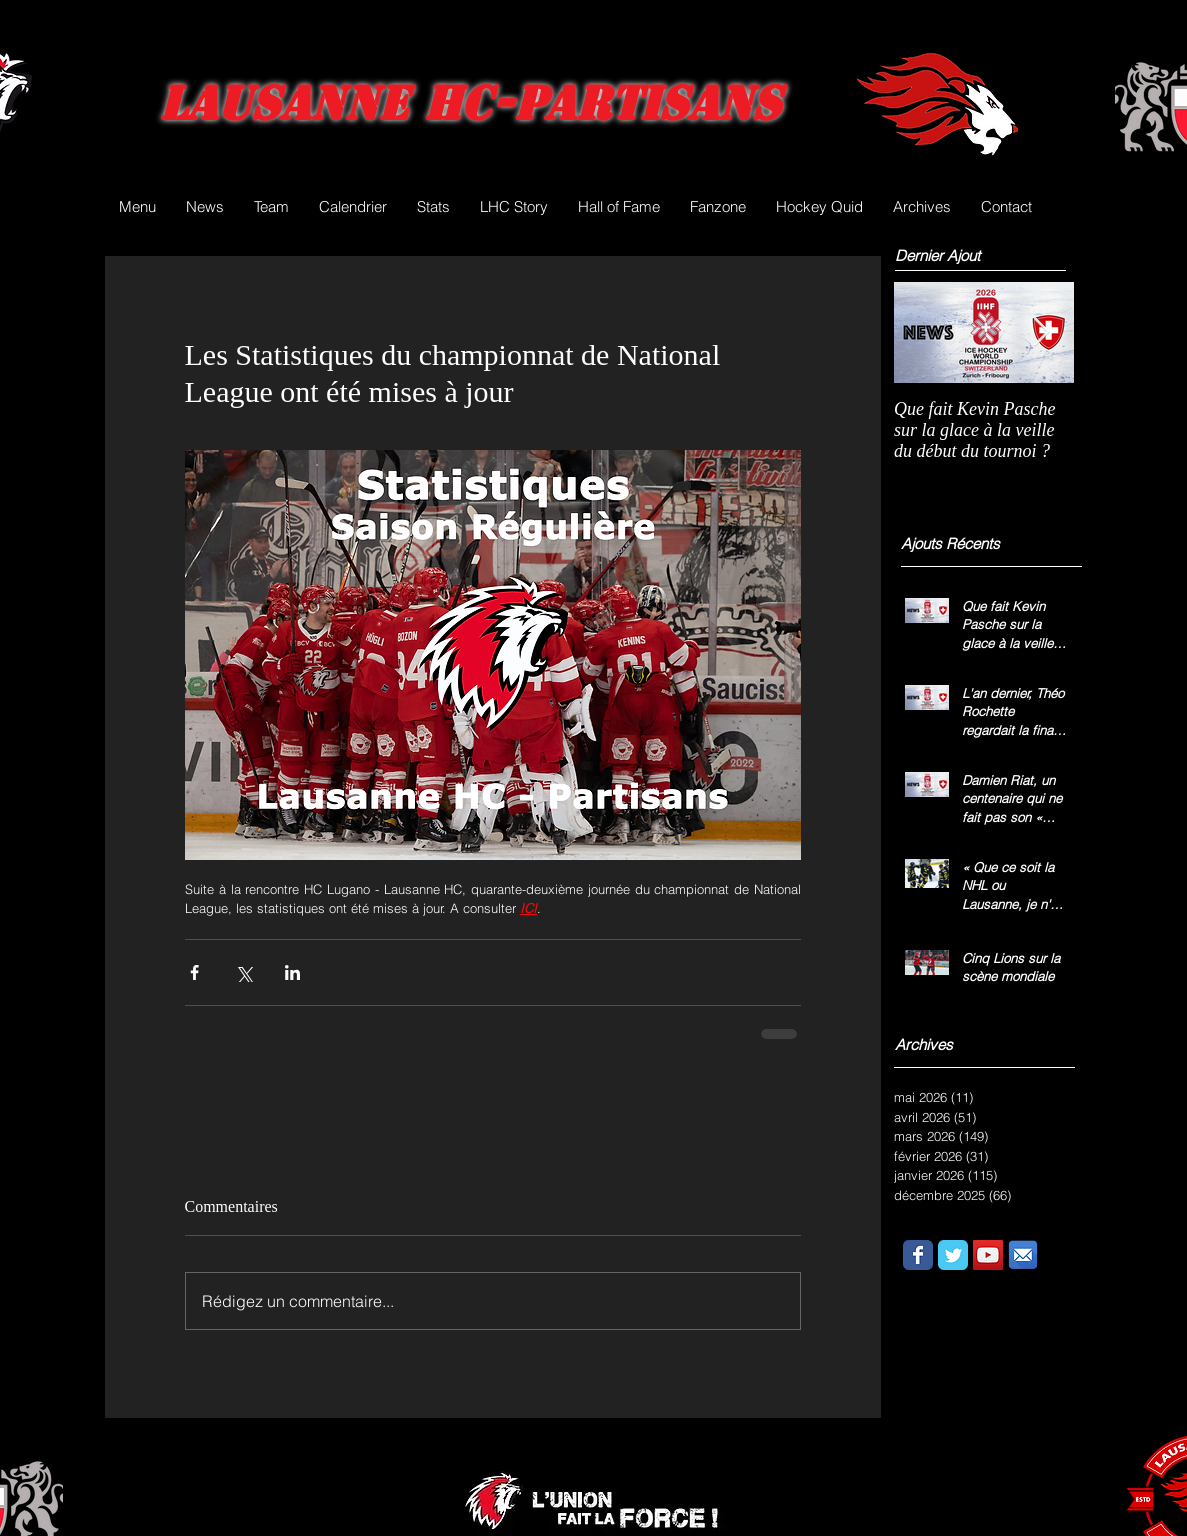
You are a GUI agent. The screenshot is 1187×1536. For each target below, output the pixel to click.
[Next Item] (1042, 332)
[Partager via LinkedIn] (292, 972)
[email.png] (1023, 1255)
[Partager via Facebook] (194, 972)
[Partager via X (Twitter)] (243, 972)
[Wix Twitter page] (953, 1255)
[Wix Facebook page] (918, 1255)
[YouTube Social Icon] (988, 1255)
